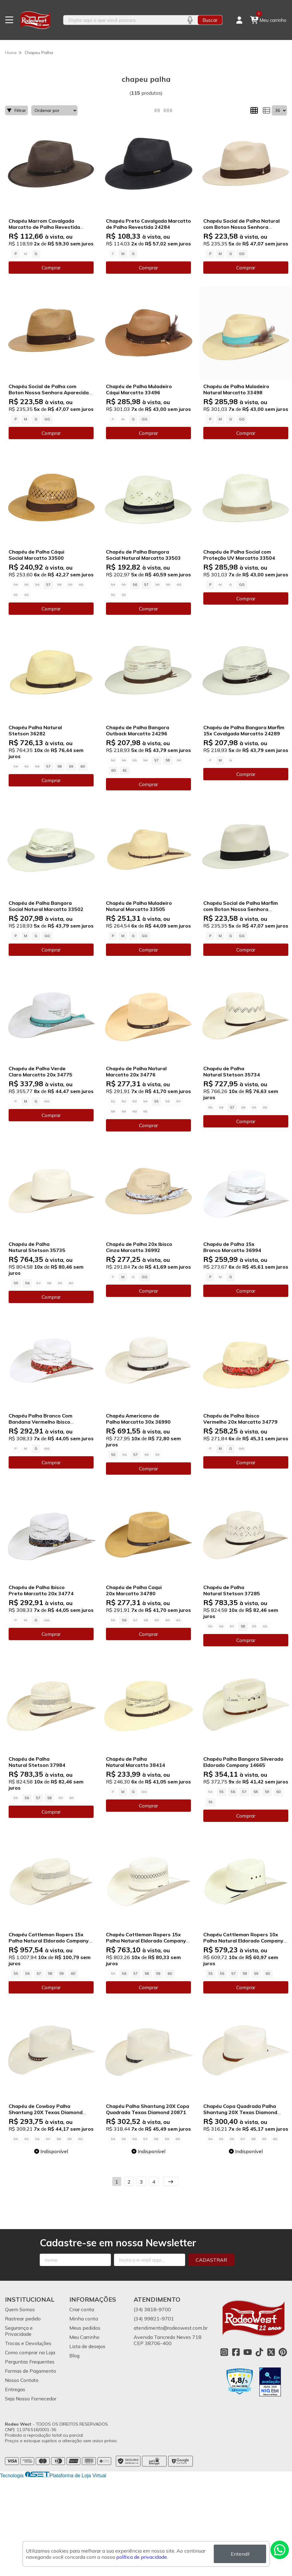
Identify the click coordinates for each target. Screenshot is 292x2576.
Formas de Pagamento (30, 2371)
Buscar (209, 20)
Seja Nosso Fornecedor (30, 2398)
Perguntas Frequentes (30, 2362)
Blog (74, 2355)
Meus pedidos (84, 2328)
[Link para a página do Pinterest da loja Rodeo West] (282, 2352)
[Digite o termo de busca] (122, 20)
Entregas (15, 2389)
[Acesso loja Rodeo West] (239, 20)
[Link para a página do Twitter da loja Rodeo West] (271, 2352)
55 (156, 1101)
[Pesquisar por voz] (190, 20)
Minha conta (83, 2319)
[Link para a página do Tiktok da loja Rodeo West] (259, 2352)
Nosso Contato (22, 2380)
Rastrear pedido (23, 2319)
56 (135, 584)
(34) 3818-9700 (152, 2309)
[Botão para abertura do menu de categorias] (9, 20)
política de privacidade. (142, 2557)
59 (71, 766)
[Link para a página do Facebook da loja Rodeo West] (236, 2352)
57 (48, 584)
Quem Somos (20, 2309)
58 (60, 766)
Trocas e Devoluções (28, 2343)
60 (82, 766)
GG (242, 254)
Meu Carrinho (84, 2337)
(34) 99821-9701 (154, 2319)
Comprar (51, 267)
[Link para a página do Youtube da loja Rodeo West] (247, 2352)
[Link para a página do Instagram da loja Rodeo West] (224, 2352)
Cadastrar (211, 2260)
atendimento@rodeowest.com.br (171, 2328)
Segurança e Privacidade (19, 2331)
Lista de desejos (87, 2346)
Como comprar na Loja (30, 2352)
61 (125, 770)
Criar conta (81, 2309)
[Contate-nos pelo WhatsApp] (279, 2550)
